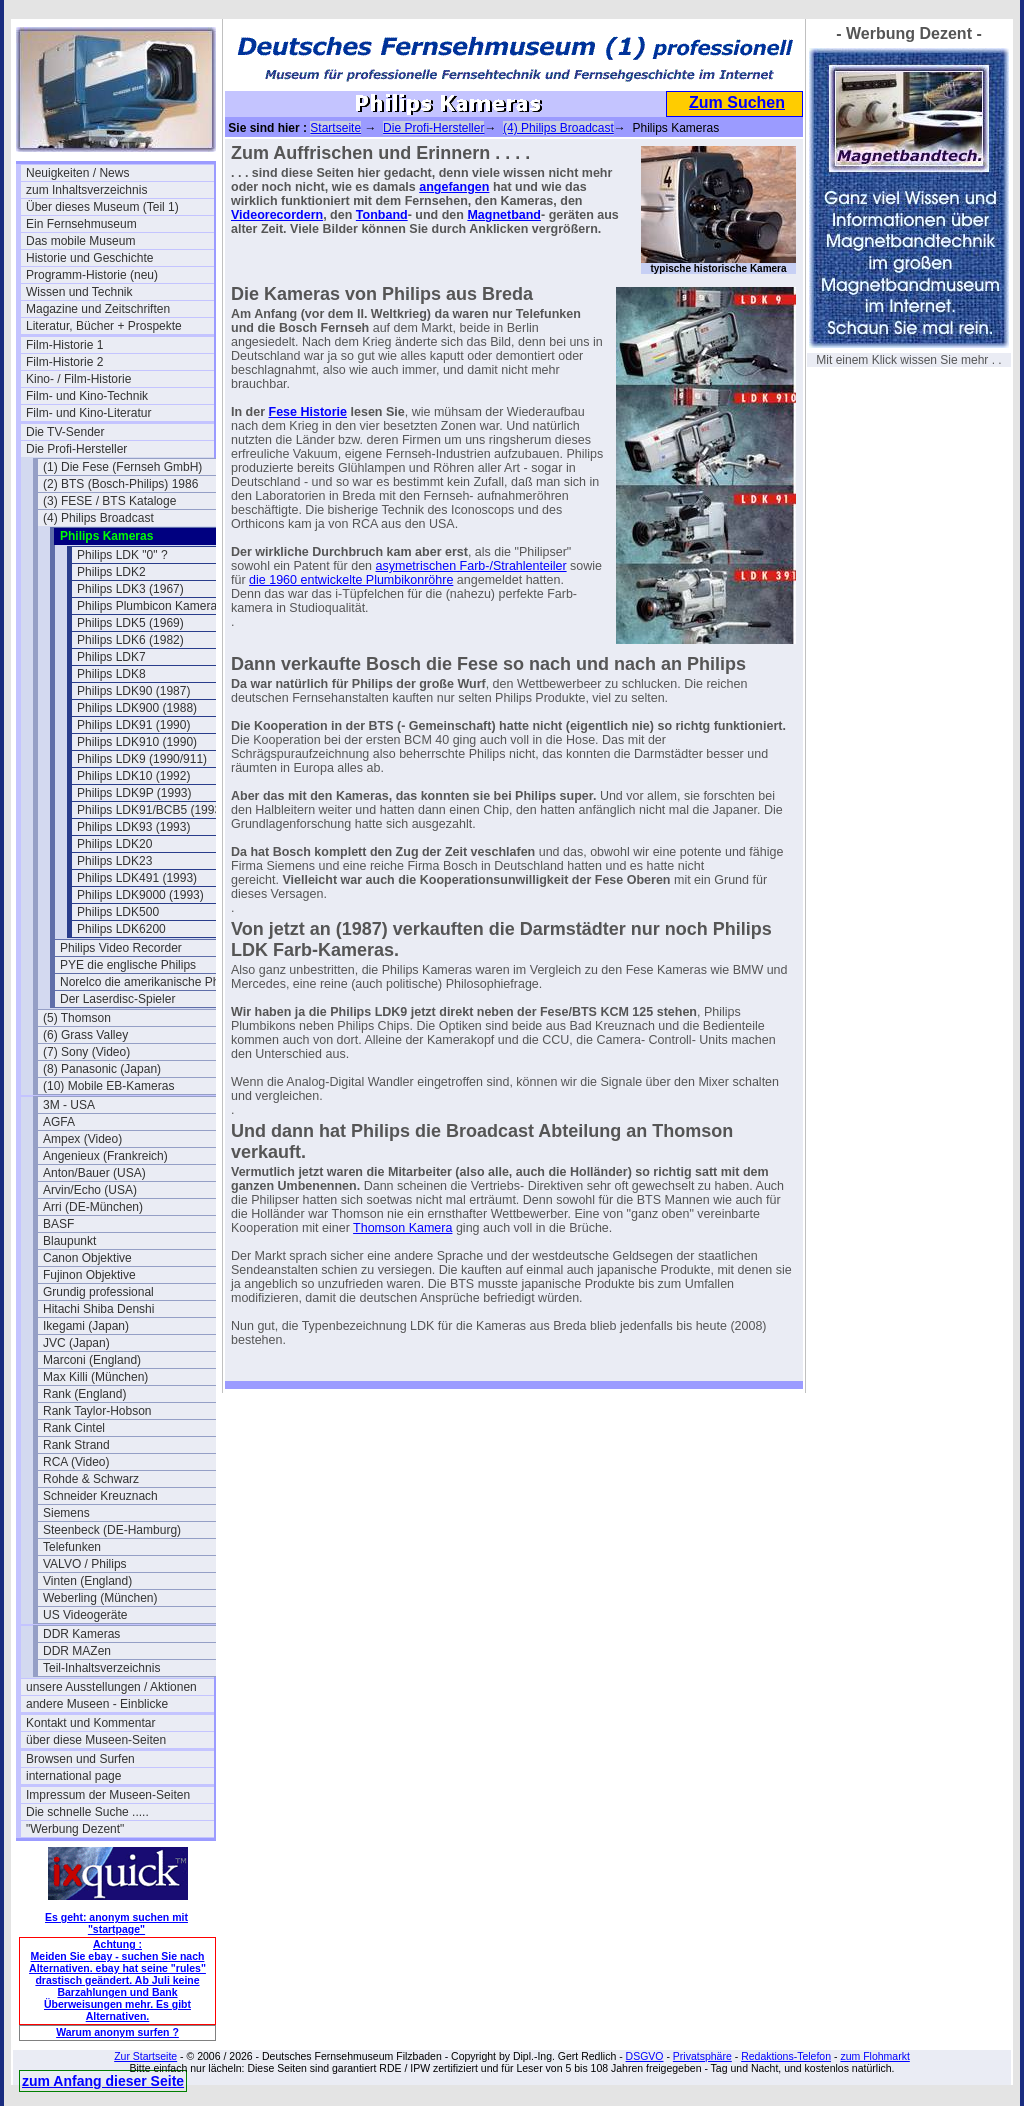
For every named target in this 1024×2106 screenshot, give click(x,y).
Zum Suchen (737, 102)
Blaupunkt (69, 1241)
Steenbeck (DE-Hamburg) (112, 1530)
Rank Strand (76, 1445)
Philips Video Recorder (121, 948)
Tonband (382, 215)
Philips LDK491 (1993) (137, 878)
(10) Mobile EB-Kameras (108, 1086)
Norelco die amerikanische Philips (150, 982)
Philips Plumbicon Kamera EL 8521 (171, 606)
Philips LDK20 (114, 844)
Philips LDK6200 (121, 929)
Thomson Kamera (402, 1228)
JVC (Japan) (76, 1343)
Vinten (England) (87, 1581)
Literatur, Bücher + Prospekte (104, 326)
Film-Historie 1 (64, 345)
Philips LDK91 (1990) (133, 725)
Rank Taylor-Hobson (97, 1411)
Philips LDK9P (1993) (134, 793)
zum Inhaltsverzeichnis (86, 190)
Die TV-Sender (65, 432)
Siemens (66, 1513)
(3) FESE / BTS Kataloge (109, 501)
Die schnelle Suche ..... (87, 1812)
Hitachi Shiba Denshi (98, 1309)
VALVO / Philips (85, 1564)
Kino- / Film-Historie (78, 379)
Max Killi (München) (95, 1377)
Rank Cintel (74, 1428)
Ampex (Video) (82, 1139)
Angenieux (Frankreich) (105, 1156)
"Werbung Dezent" (75, 1829)
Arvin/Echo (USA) (90, 1190)
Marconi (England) (92, 1360)
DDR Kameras (81, 1634)
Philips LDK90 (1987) (133, 691)
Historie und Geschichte (89, 258)
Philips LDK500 (118, 912)
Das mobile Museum (80, 241)
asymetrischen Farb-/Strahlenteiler (471, 566)
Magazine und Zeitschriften (98, 309)
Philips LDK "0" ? (122, 555)
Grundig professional (98, 1292)
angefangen (454, 187)
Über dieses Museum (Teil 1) (102, 207)
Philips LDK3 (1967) (130, 589)
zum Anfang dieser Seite (103, 2081)
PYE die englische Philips (128, 965)
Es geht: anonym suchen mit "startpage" (116, 1923)
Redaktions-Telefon (786, 2056)
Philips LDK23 (114, 861)
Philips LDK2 (111, 572)
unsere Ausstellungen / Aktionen (111, 1687)
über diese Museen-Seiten (96, 1740)
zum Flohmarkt (874, 2056)
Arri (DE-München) (93, 1207)
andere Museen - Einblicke (97, 1704)
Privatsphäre (702, 2056)
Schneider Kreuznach (100, 1496)
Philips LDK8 (111, 674)
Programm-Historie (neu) (92, 275)
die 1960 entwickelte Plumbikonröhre (351, 580)
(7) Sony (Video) (86, 1052)
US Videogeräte (85, 1615)
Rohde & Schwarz (91, 1479)
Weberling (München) (100, 1598)
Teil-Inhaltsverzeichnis (101, 1668)
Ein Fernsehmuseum (81, 224)
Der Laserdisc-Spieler (117, 999)
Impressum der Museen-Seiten (108, 1795)
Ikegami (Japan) (86, 1326)
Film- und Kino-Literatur (88, 413)
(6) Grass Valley (85, 1035)
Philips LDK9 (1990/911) (142, 759)
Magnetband (504, 215)
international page (73, 1776)
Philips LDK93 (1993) (133, 827)
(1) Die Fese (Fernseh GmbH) (122, 467)
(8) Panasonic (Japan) (102, 1069)
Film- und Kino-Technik (87, 396)
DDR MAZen (77, 1651)
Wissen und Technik (79, 292)
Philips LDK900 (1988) (137, 708)
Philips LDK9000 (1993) (140, 895)
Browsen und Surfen (80, 1759)
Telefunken (72, 1547)
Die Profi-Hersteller (76, 449)
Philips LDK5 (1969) (130, 623)
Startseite (335, 128)
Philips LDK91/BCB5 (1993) (151, 810)
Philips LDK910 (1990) (137, 742)
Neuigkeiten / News (77, 173)
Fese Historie (308, 412)
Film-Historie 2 (64, 362)
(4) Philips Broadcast (98, 518)
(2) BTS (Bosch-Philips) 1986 (120, 484)
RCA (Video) (76, 1462)
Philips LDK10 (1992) (133, 776)
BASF (58, 1224)
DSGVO (645, 2056)
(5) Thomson (77, 1018)
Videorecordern (277, 215)
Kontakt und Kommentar (90, 1723)
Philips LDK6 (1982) (130, 640)
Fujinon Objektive (89, 1275)
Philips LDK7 (111, 657)
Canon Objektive (87, 1258)
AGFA (59, 1122)
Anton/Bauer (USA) (94, 1173)
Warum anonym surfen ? (117, 2032)
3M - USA (69, 1105)
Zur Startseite (145, 2056)
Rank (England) (84, 1394)
